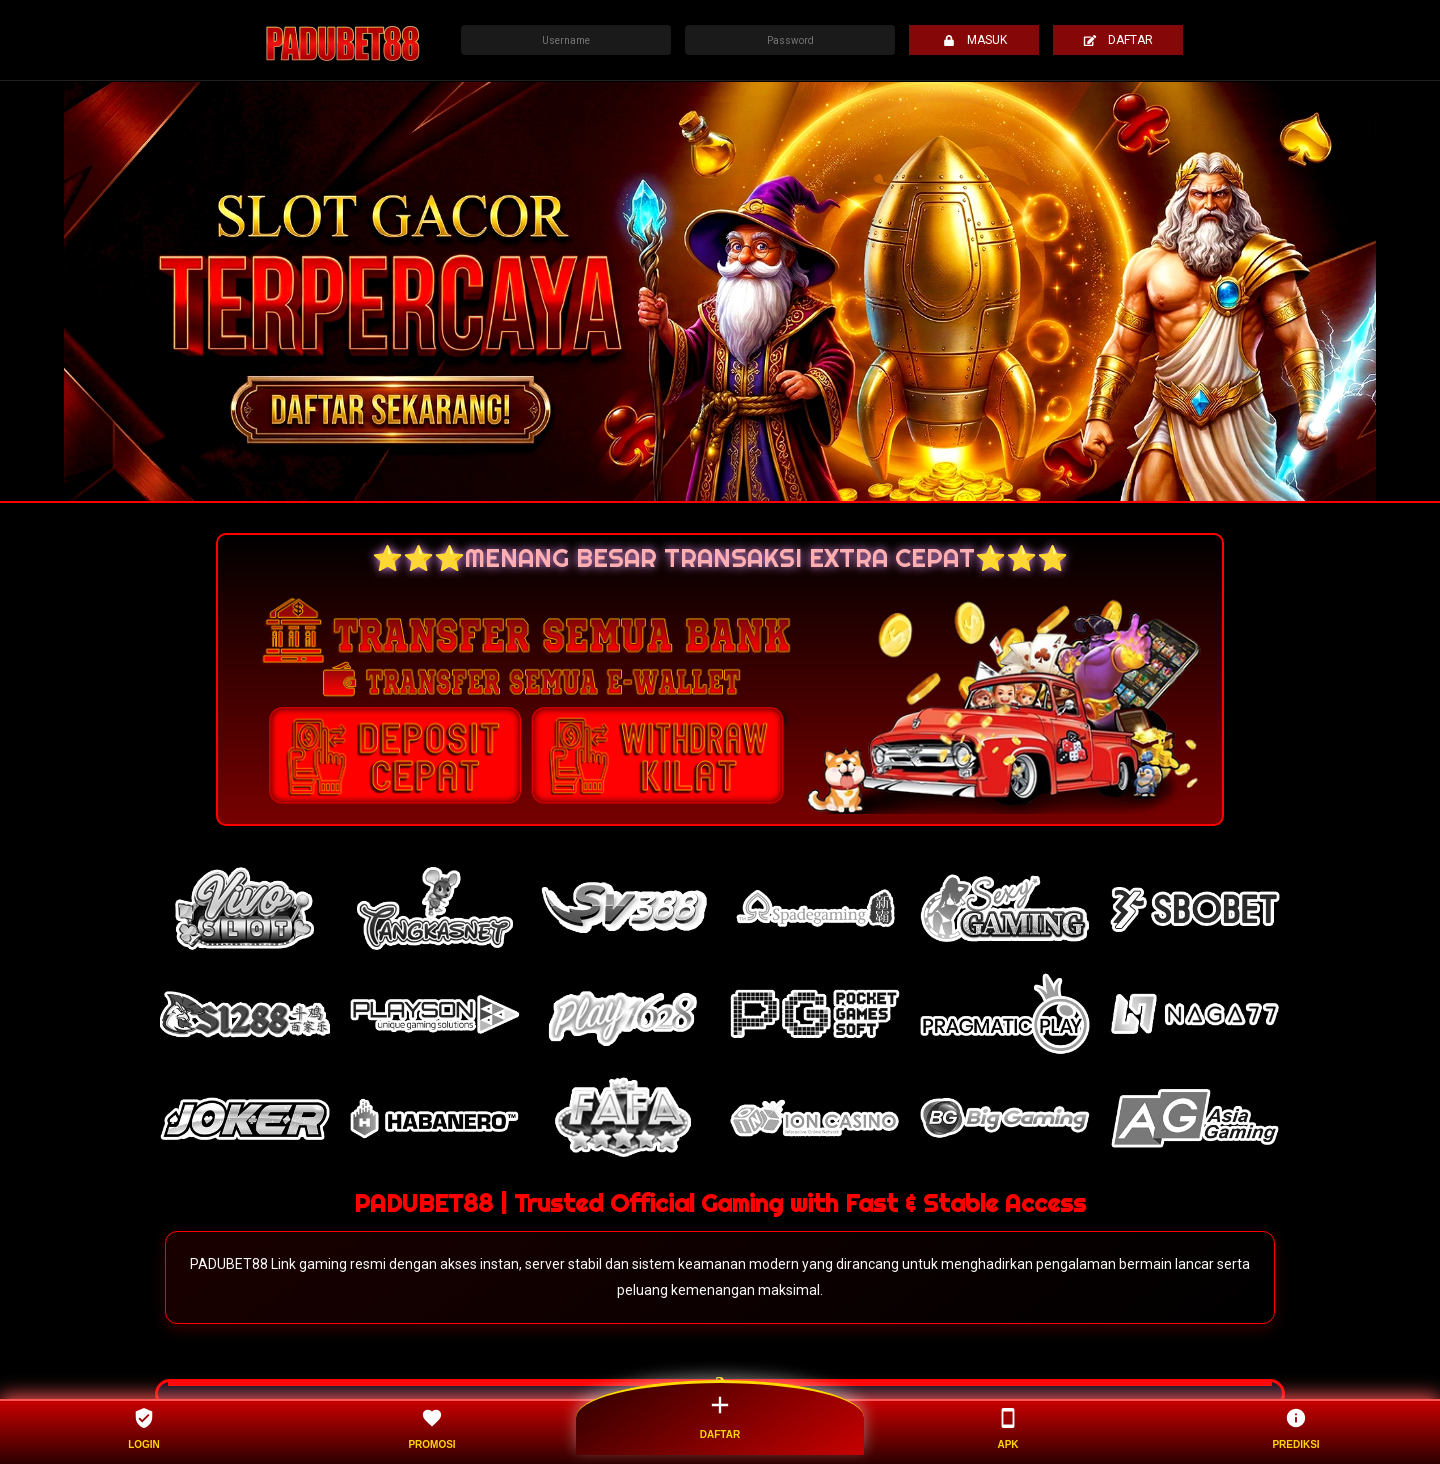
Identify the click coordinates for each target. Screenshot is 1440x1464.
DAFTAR (1118, 40)
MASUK (974, 40)
